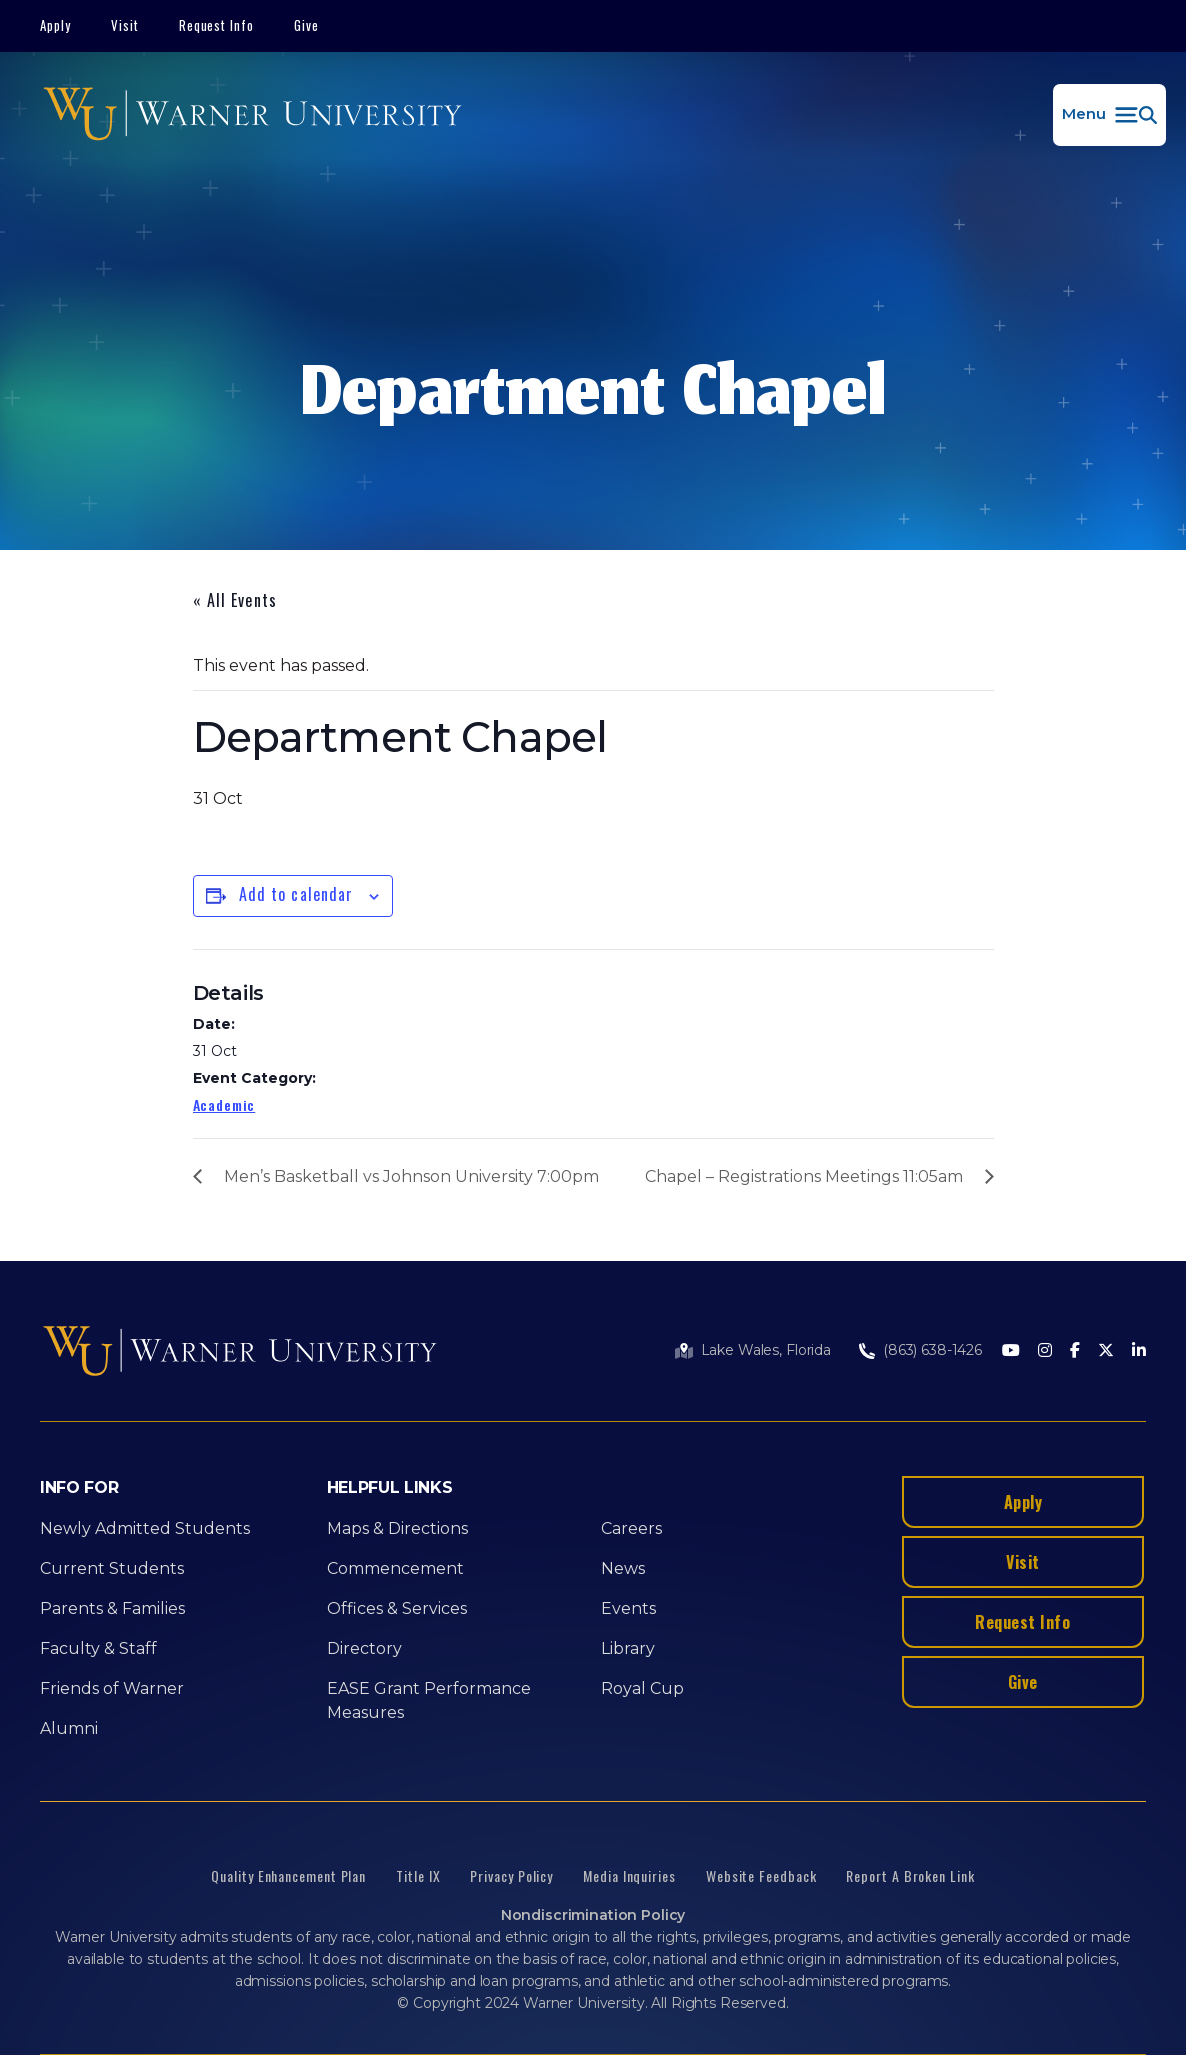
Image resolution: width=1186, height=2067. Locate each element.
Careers (631, 1528)
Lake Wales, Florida (766, 1350)
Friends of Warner (112, 1688)
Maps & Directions (397, 1528)
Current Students (112, 1568)
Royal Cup (642, 1688)
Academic (224, 1104)
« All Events (235, 600)
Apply (55, 25)
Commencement (395, 1568)
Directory (364, 1648)
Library (628, 1648)
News (623, 1568)
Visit (125, 25)
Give (306, 25)
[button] (1109, 115)
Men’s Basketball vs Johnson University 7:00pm (411, 1176)
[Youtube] (1011, 1351)
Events (628, 1608)
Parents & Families (112, 1608)
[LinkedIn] (1139, 1351)
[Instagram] (1045, 1351)
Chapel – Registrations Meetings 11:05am (804, 1176)
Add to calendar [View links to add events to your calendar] (296, 894)
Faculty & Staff (98, 1648)
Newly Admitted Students (145, 1528)
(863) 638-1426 (932, 1350)
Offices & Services (397, 1608)
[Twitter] (1106, 1351)
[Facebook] (1075, 1351)
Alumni (69, 1728)
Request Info (217, 25)
